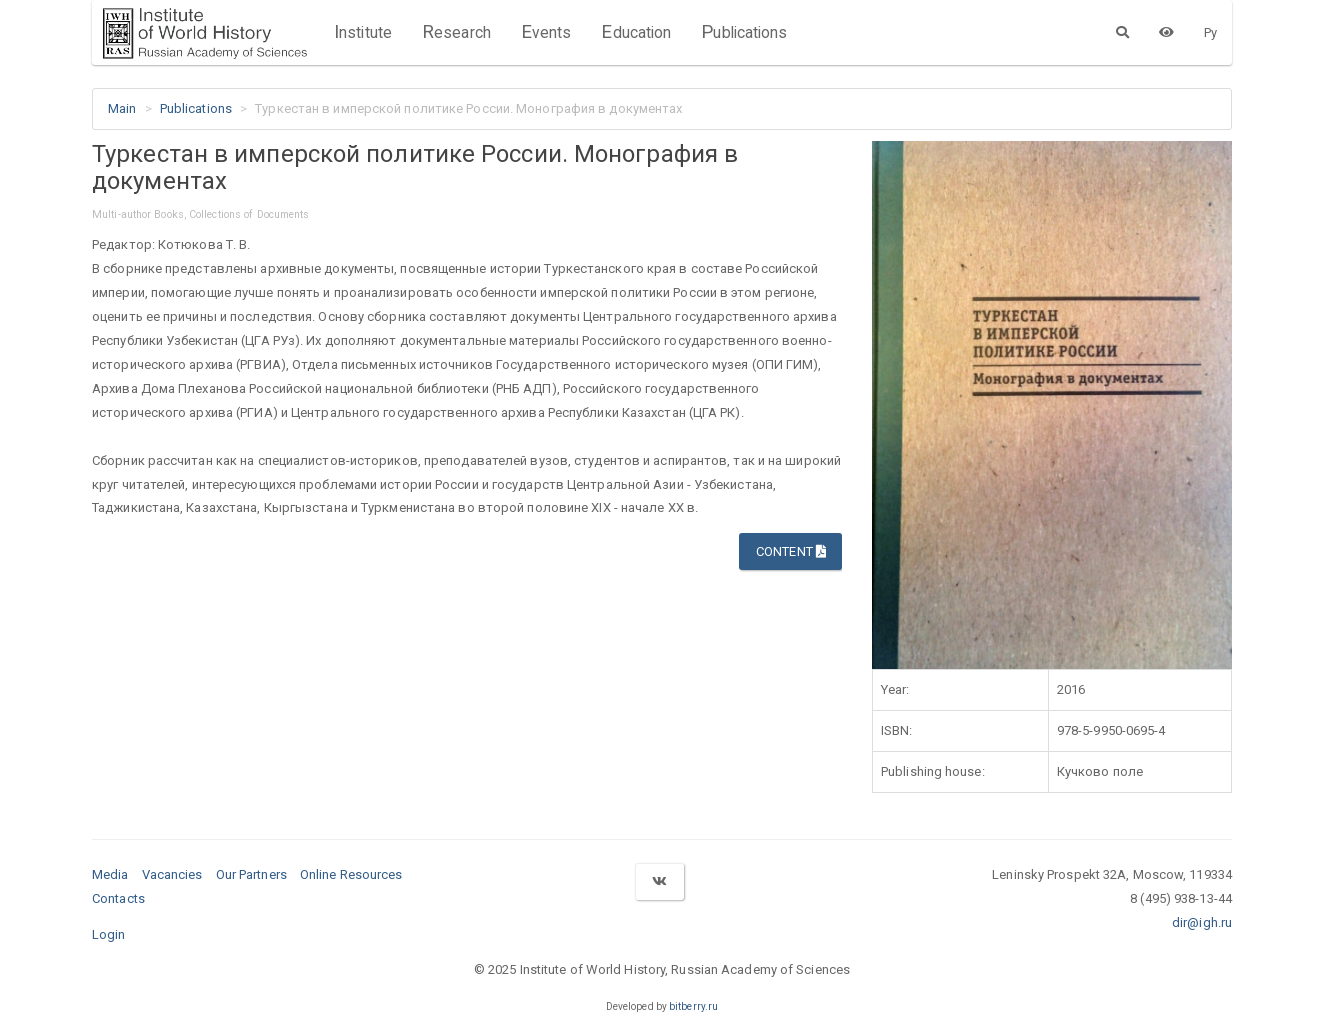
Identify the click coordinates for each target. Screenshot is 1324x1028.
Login (109, 934)
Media (110, 874)
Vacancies (172, 874)
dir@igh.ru (1202, 922)
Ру (1210, 32)
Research (456, 32)
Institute (363, 32)
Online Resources (351, 874)
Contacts (118, 898)
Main (122, 108)
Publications (744, 32)
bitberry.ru (693, 1006)
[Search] (1122, 32)
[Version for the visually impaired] (1166, 32)
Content (791, 551)
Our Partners (251, 874)
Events (546, 32)
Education (636, 32)
